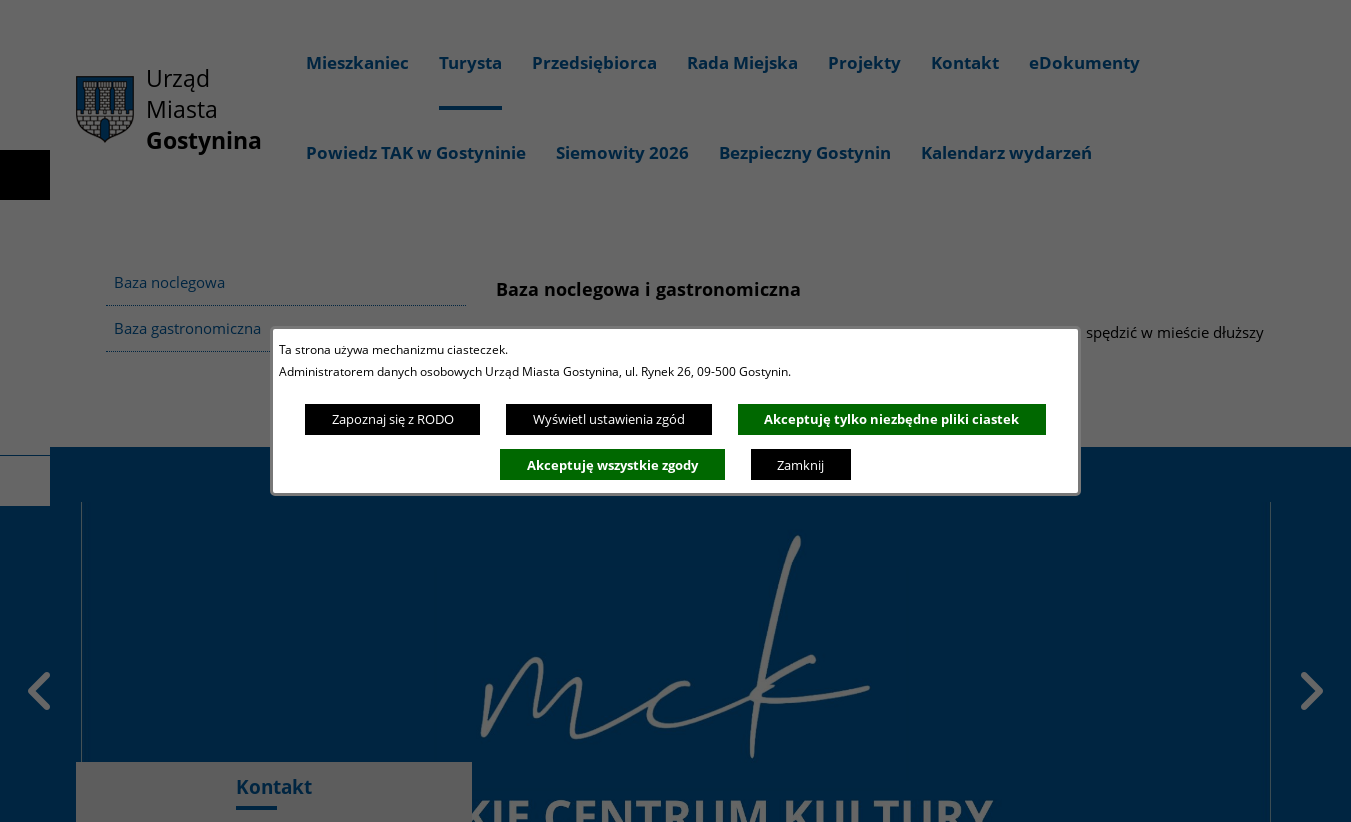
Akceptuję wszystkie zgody (612, 465)
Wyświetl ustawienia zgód (609, 419)
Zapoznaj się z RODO (393, 419)
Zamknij (800, 465)
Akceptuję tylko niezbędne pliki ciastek (891, 419)
